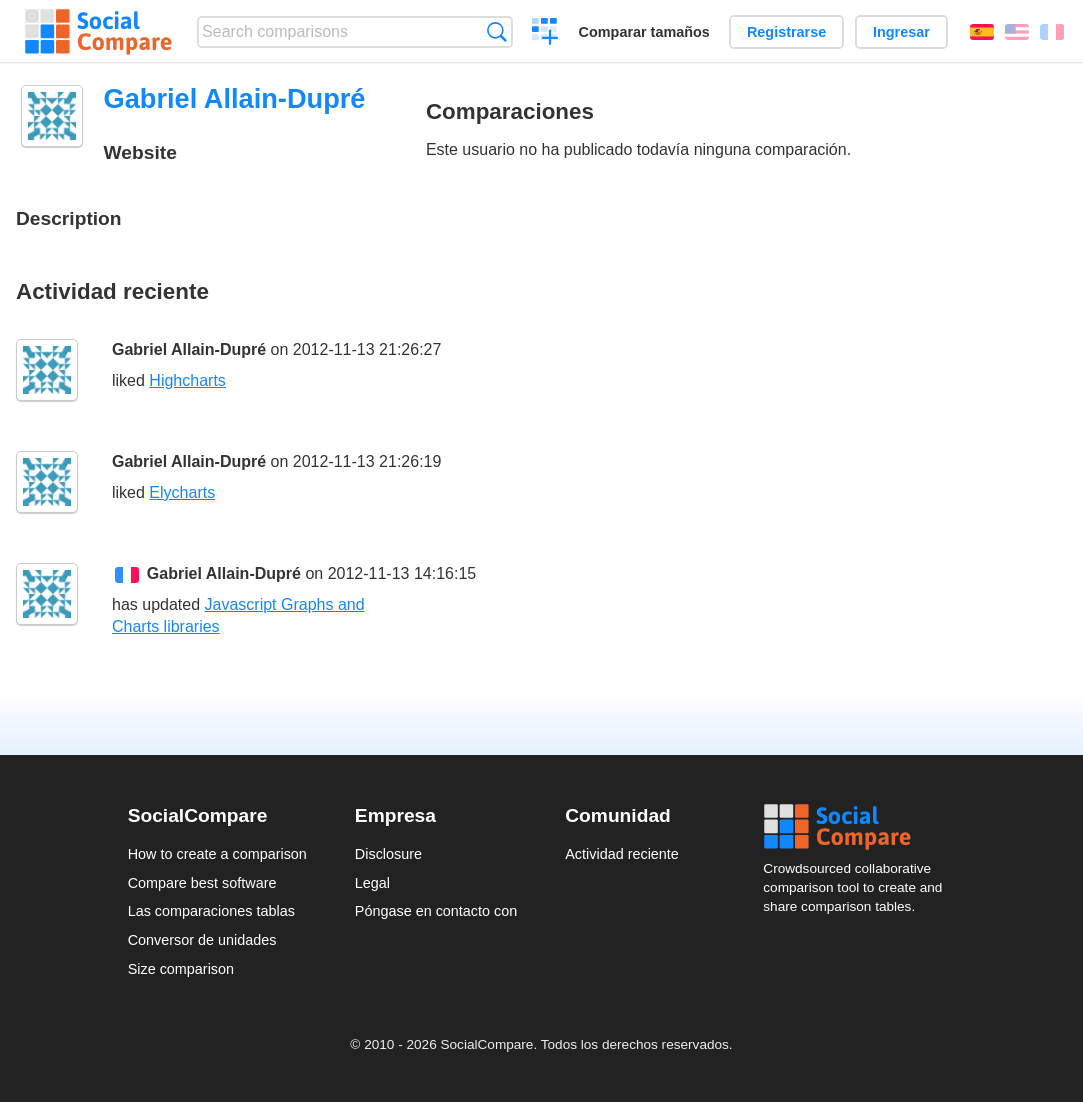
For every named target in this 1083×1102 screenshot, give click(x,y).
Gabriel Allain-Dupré (189, 349)
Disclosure (388, 854)
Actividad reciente (622, 854)
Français (1052, 32)
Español (982, 32)
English (1017, 32)
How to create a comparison (217, 854)
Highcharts (187, 380)
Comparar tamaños (644, 32)
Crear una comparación (545, 34)
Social (859, 827)
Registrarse (786, 32)
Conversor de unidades (202, 940)
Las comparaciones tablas (211, 911)
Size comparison (181, 969)
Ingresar (901, 32)
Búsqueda (496, 31)
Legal (372, 883)
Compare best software (202, 883)
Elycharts (182, 492)
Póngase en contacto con (436, 911)
